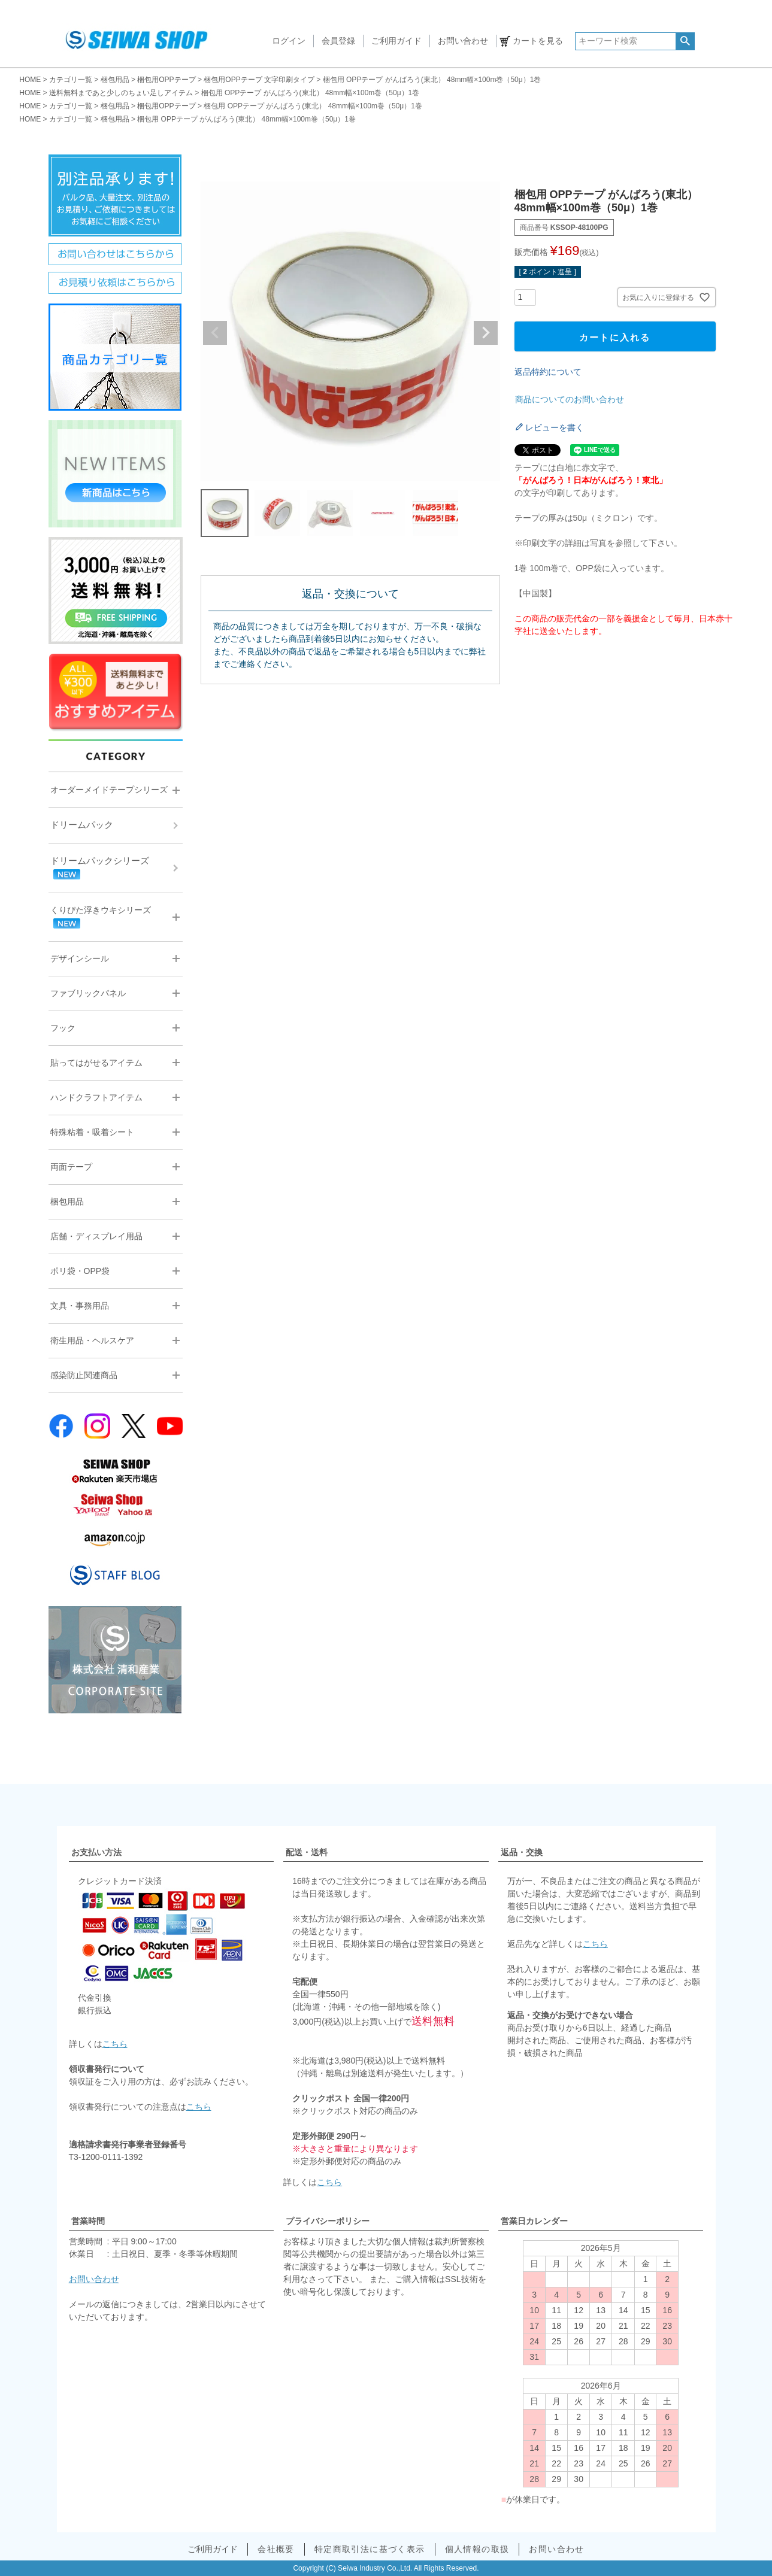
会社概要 (276, 2549)
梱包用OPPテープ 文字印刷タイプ (259, 79)
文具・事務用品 (79, 1305)
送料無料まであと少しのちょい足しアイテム (121, 93)
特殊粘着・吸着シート (92, 1132)
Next (486, 333)
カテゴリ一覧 (70, 79)
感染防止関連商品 (83, 1375)
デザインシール (79, 958)
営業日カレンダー (534, 2221)
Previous (215, 333)
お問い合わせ (463, 40)
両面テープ (71, 1167)
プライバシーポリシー (328, 2221)
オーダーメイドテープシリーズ (109, 789)
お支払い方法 (96, 1852)
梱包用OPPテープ (166, 79)
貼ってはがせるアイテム (96, 1062)
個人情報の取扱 (477, 2549)
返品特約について (548, 372)
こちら (115, 2044)
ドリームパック (81, 825)
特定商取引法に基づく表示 (369, 2549)
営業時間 (88, 2221)
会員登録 (338, 40)
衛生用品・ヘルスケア (92, 1340)
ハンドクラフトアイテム (96, 1097)
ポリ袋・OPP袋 (80, 1271)
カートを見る (538, 40)
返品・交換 (522, 1852)
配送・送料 (307, 1852)
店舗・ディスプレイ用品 (96, 1236)
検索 (685, 41)
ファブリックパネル (88, 993)
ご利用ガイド (396, 40)
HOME (30, 79)
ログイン (288, 40)
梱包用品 (115, 79)
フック (62, 1028)
